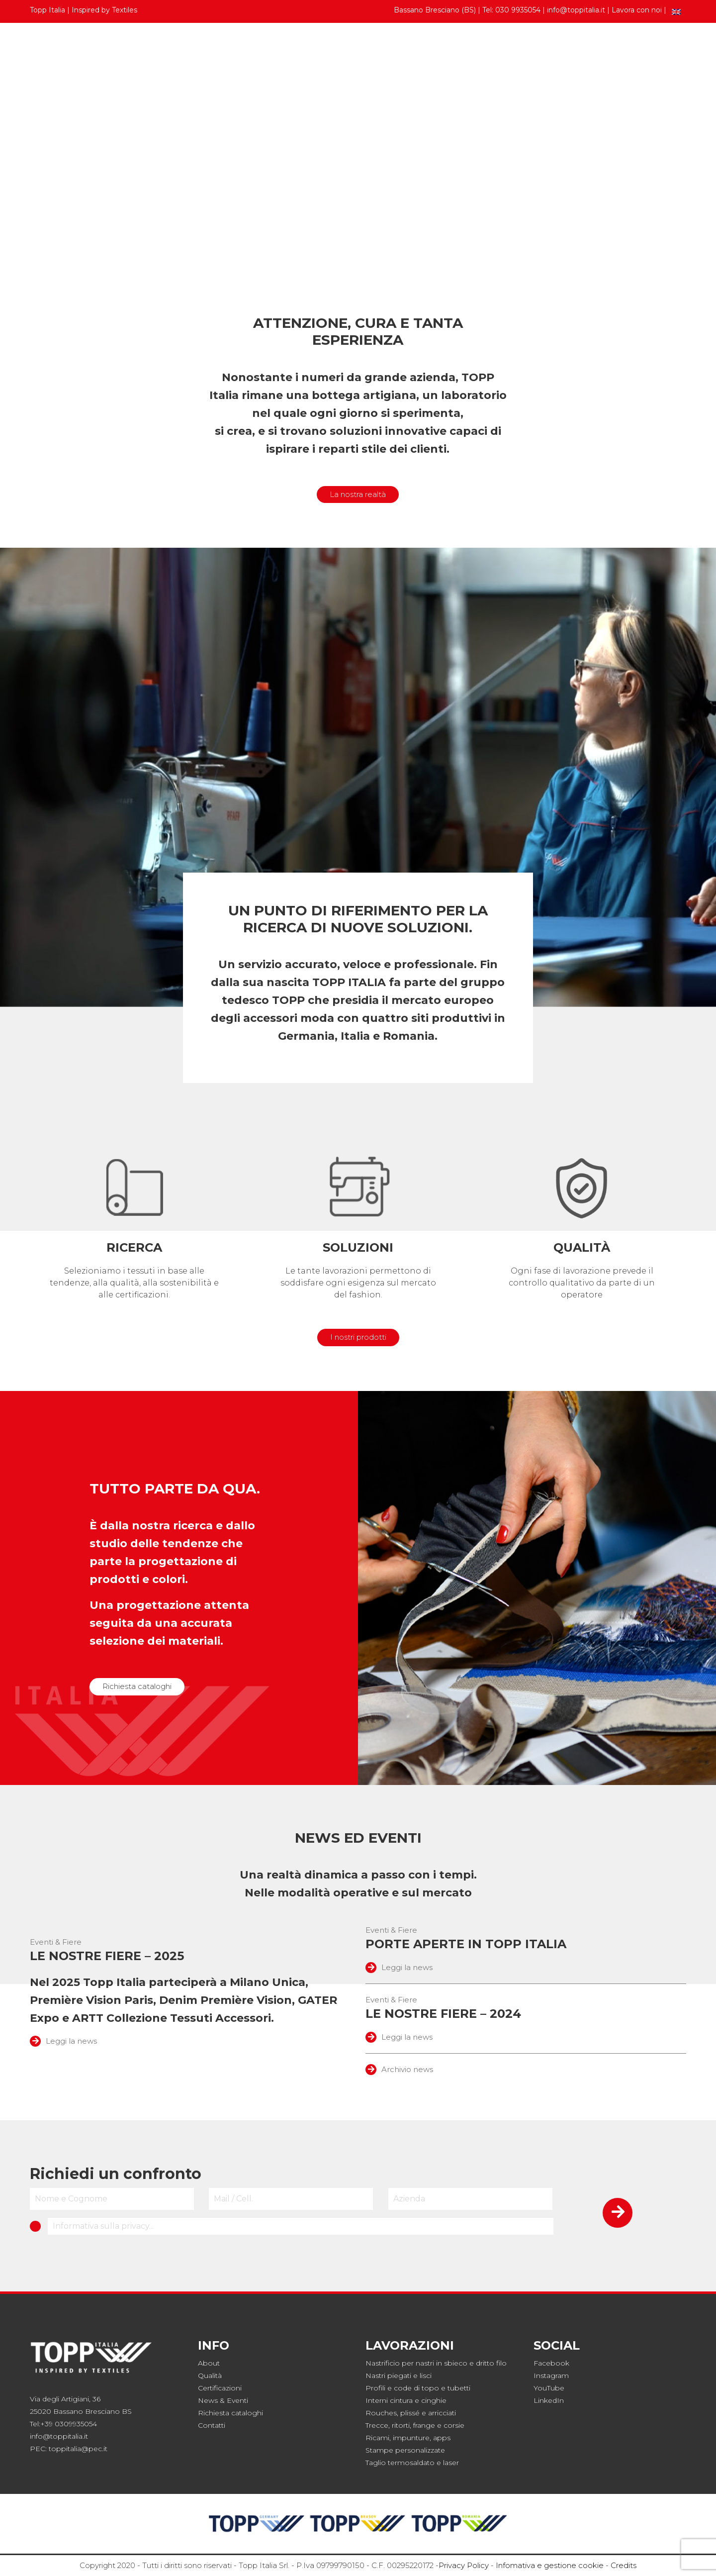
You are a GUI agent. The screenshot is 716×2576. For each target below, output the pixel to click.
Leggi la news (63, 2041)
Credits (623, 2565)
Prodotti (54, 51)
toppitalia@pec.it (78, 2448)
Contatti (665, 51)
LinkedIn (549, 2400)
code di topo (416, 2387)
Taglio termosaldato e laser (412, 2462)
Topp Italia (561, 51)
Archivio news (399, 2069)
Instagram (551, 2375)
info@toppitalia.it (576, 9)
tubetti (459, 2387)
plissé (410, 2412)
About (209, 2363)
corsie (454, 2425)
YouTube (549, 2387)
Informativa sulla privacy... (103, 2226)
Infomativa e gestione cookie (550, 2565)
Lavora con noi (637, 9)
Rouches (381, 2412)
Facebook (551, 2363)
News (619, 51)
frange (424, 2425)
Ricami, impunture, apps (407, 2437)
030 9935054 (517, 9)
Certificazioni (220, 2387)
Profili (375, 2387)
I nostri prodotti (358, 1337)
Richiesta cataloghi (137, 1686)
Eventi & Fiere (56, 1942)
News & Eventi (223, 2400)
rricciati (444, 2412)
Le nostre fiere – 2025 (107, 1956)
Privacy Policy (464, 2565)
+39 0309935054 (68, 2423)
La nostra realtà (358, 494)
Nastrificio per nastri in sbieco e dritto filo (436, 2363)
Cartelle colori (134, 51)
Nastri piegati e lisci (398, 2375)
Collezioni (209, 51)
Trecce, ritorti (387, 2425)
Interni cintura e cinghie (406, 2400)
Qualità (210, 2375)
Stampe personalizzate (405, 2450)
